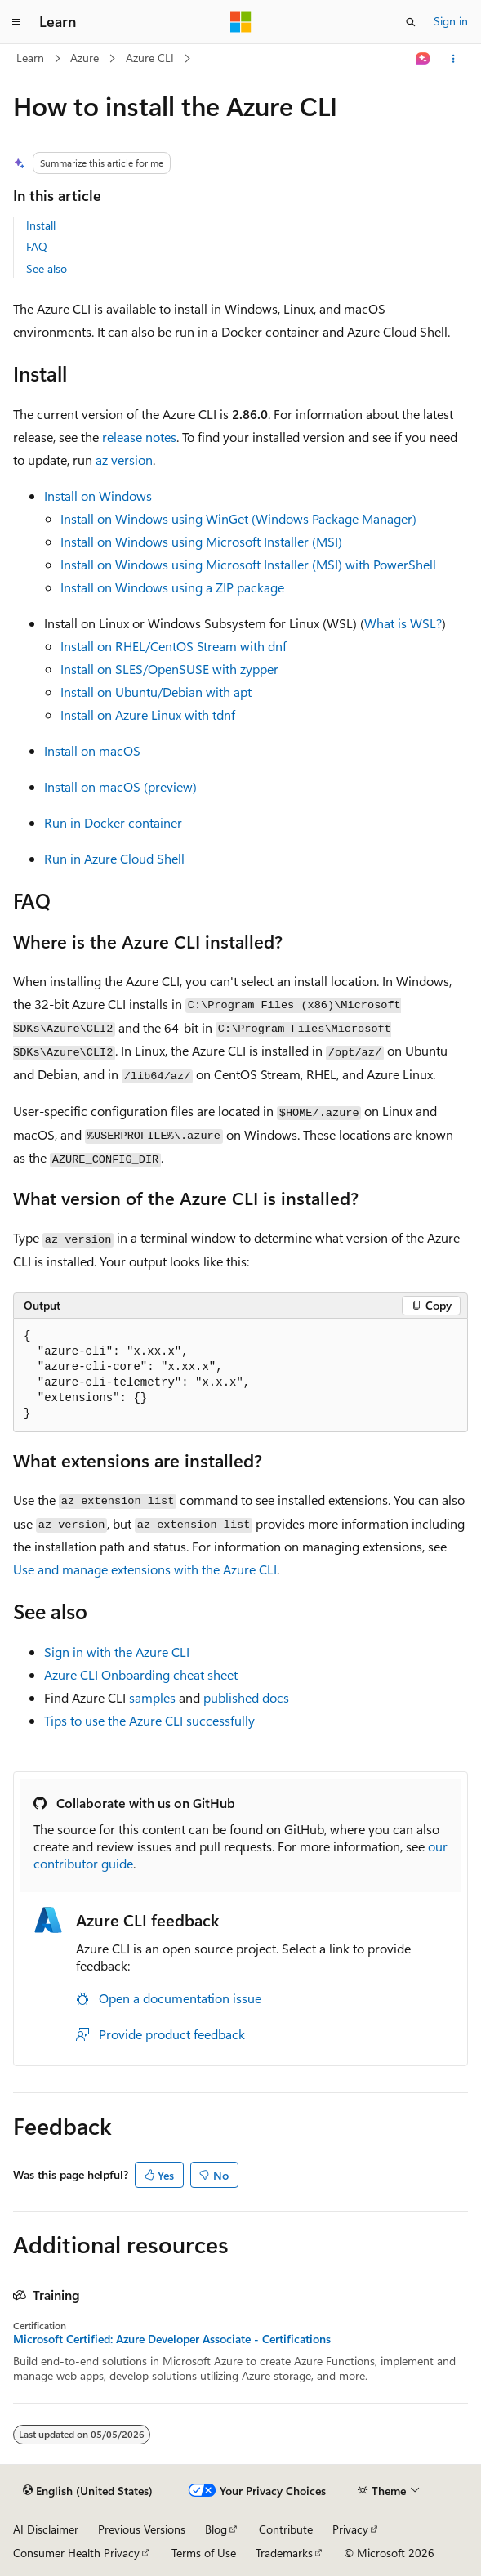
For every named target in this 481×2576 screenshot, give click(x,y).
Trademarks (284, 2552)
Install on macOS (92, 750)
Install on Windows (98, 495)
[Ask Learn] (423, 59)
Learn (30, 57)
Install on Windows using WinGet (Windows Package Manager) (238, 518)
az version (124, 459)
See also (46, 268)
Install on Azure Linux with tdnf (147, 714)
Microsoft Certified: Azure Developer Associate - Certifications (172, 2339)
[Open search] (410, 22)
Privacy (350, 2529)
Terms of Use (203, 2552)
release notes (139, 436)
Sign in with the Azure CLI (116, 1651)
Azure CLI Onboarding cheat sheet (141, 1674)
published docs (246, 1697)
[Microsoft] (241, 22)
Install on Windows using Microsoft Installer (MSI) (201, 541)
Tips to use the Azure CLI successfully (149, 1720)
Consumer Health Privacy (76, 2552)
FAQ (36, 246)
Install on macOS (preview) (120, 786)
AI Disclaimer (45, 2529)
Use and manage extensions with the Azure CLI (145, 1569)
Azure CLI (150, 57)
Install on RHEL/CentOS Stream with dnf (173, 645)
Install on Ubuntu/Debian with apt (156, 691)
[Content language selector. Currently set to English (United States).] (88, 2491)
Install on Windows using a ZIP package (172, 587)
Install (41, 225)
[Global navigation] (16, 22)
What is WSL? (403, 623)
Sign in (451, 21)
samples (152, 1697)
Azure (84, 57)
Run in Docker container (113, 822)
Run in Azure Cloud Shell (114, 858)
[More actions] (453, 59)
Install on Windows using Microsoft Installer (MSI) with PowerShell (248, 564)
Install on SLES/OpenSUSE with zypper (169, 668)
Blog (216, 2529)
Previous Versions (141, 2529)
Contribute (286, 2529)
